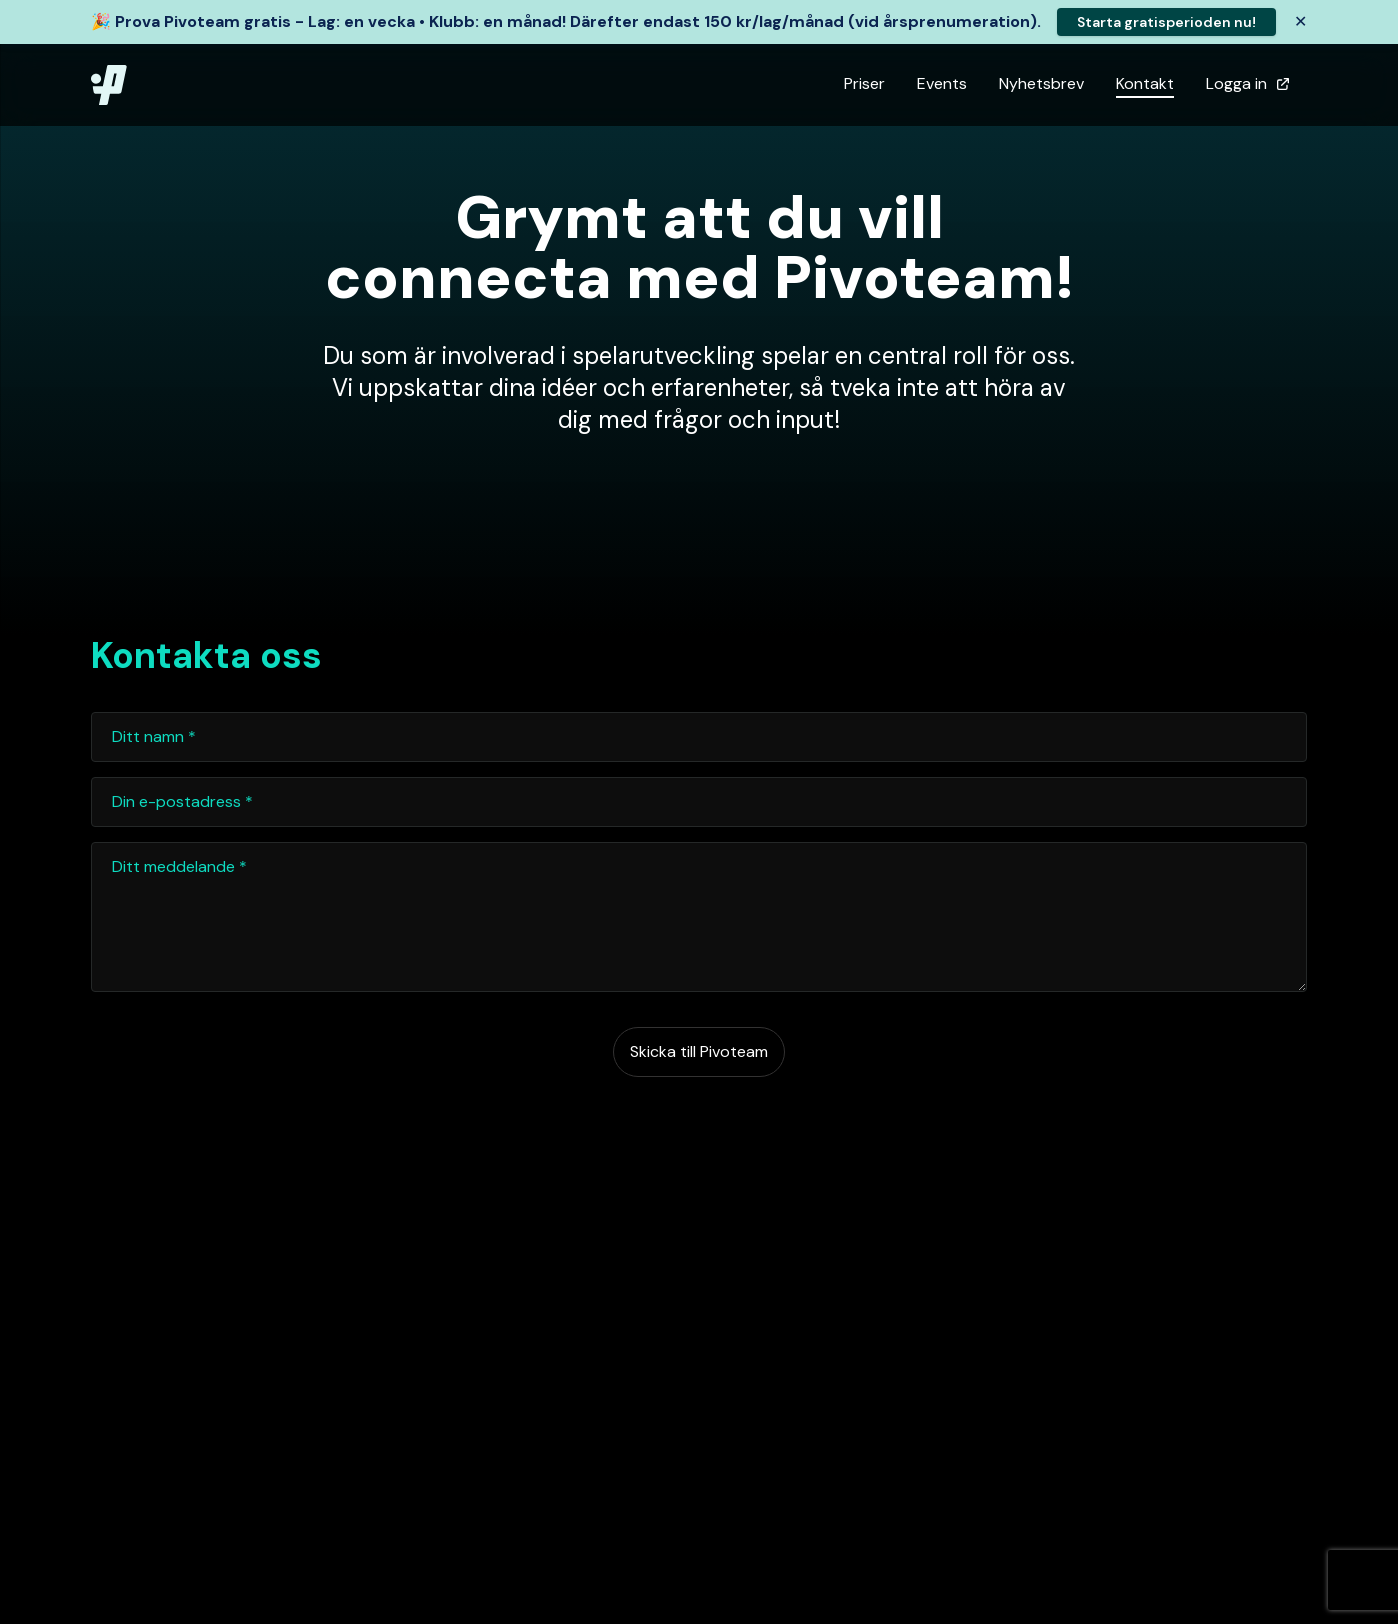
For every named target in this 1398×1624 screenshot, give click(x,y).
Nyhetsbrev (1041, 83)
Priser (864, 83)
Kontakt (1145, 83)
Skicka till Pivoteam (699, 1051)
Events (942, 83)
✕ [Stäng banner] (1300, 21)
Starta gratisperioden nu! (1166, 22)
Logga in (1248, 83)
